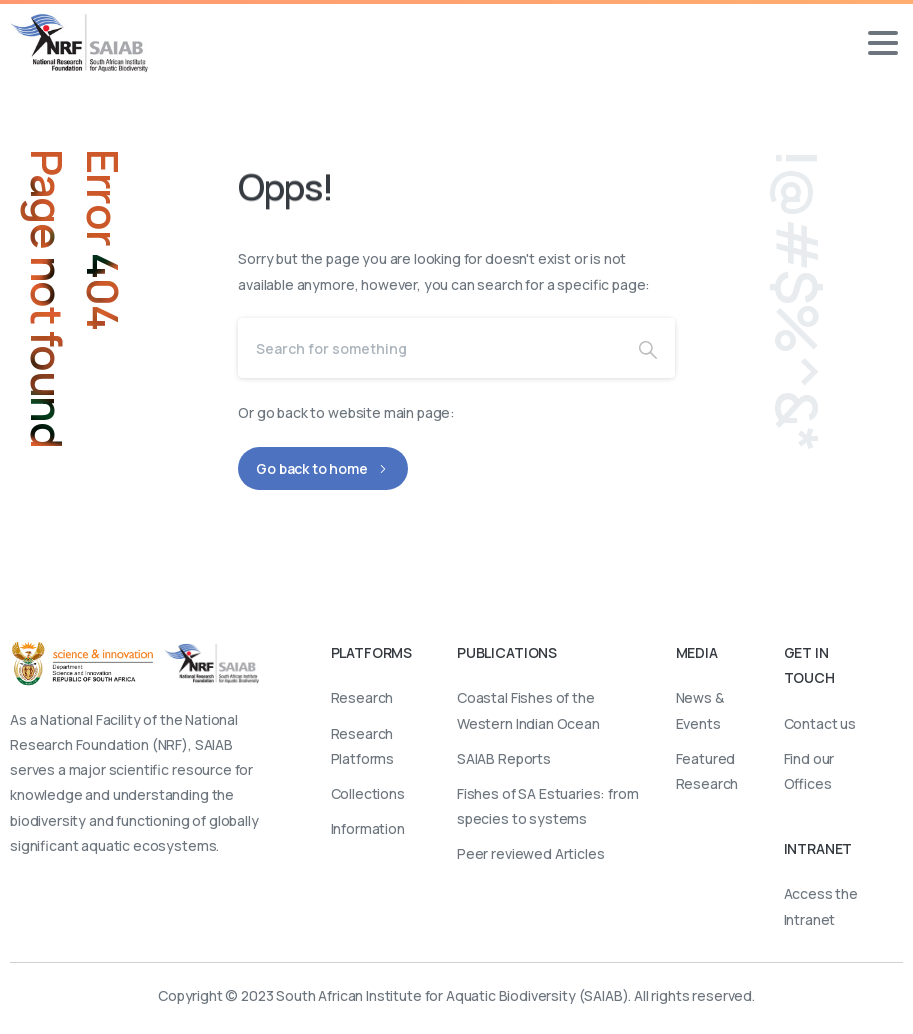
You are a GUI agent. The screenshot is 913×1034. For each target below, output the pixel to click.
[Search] (429, 348)
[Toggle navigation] (883, 43)
